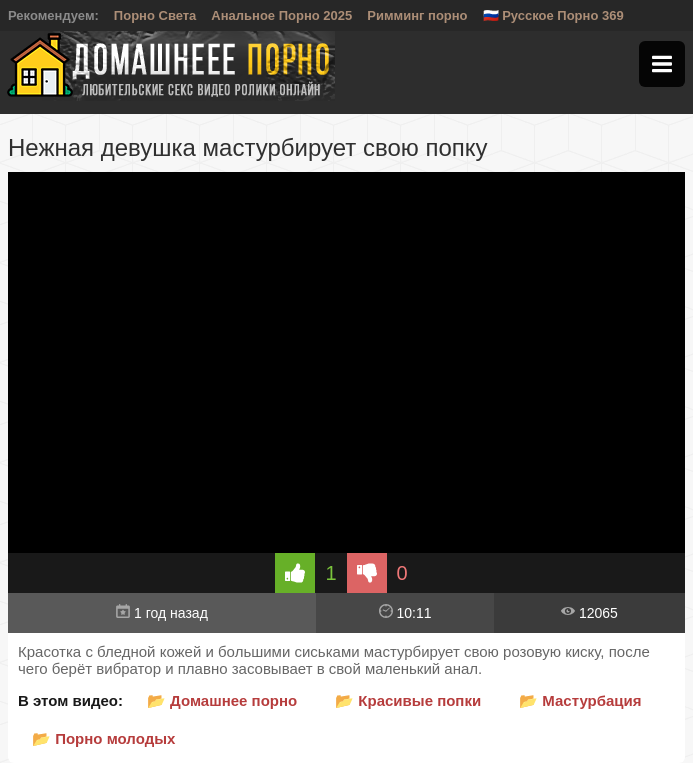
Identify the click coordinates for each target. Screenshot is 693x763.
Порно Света (155, 15)
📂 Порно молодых (103, 738)
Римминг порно (417, 15)
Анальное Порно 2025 (281, 15)
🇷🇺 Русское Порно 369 (553, 15)
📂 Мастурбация (580, 700)
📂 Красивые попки (408, 700)
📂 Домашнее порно (222, 700)
